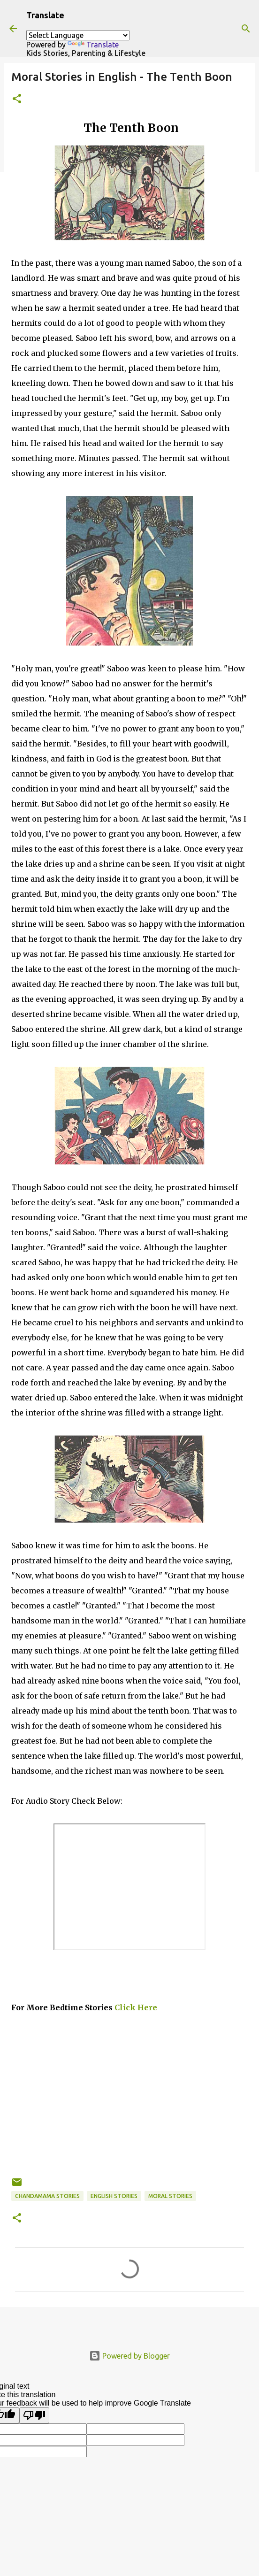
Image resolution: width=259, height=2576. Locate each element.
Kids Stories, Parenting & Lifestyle (85, 53)
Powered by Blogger (129, 2356)
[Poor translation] (34, 2415)
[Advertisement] (129, 2110)
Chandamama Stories (47, 2196)
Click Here (135, 2007)
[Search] (245, 28)
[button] (17, 99)
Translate (93, 44)
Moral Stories (170, 2196)
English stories (114, 2196)
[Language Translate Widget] (78, 35)
